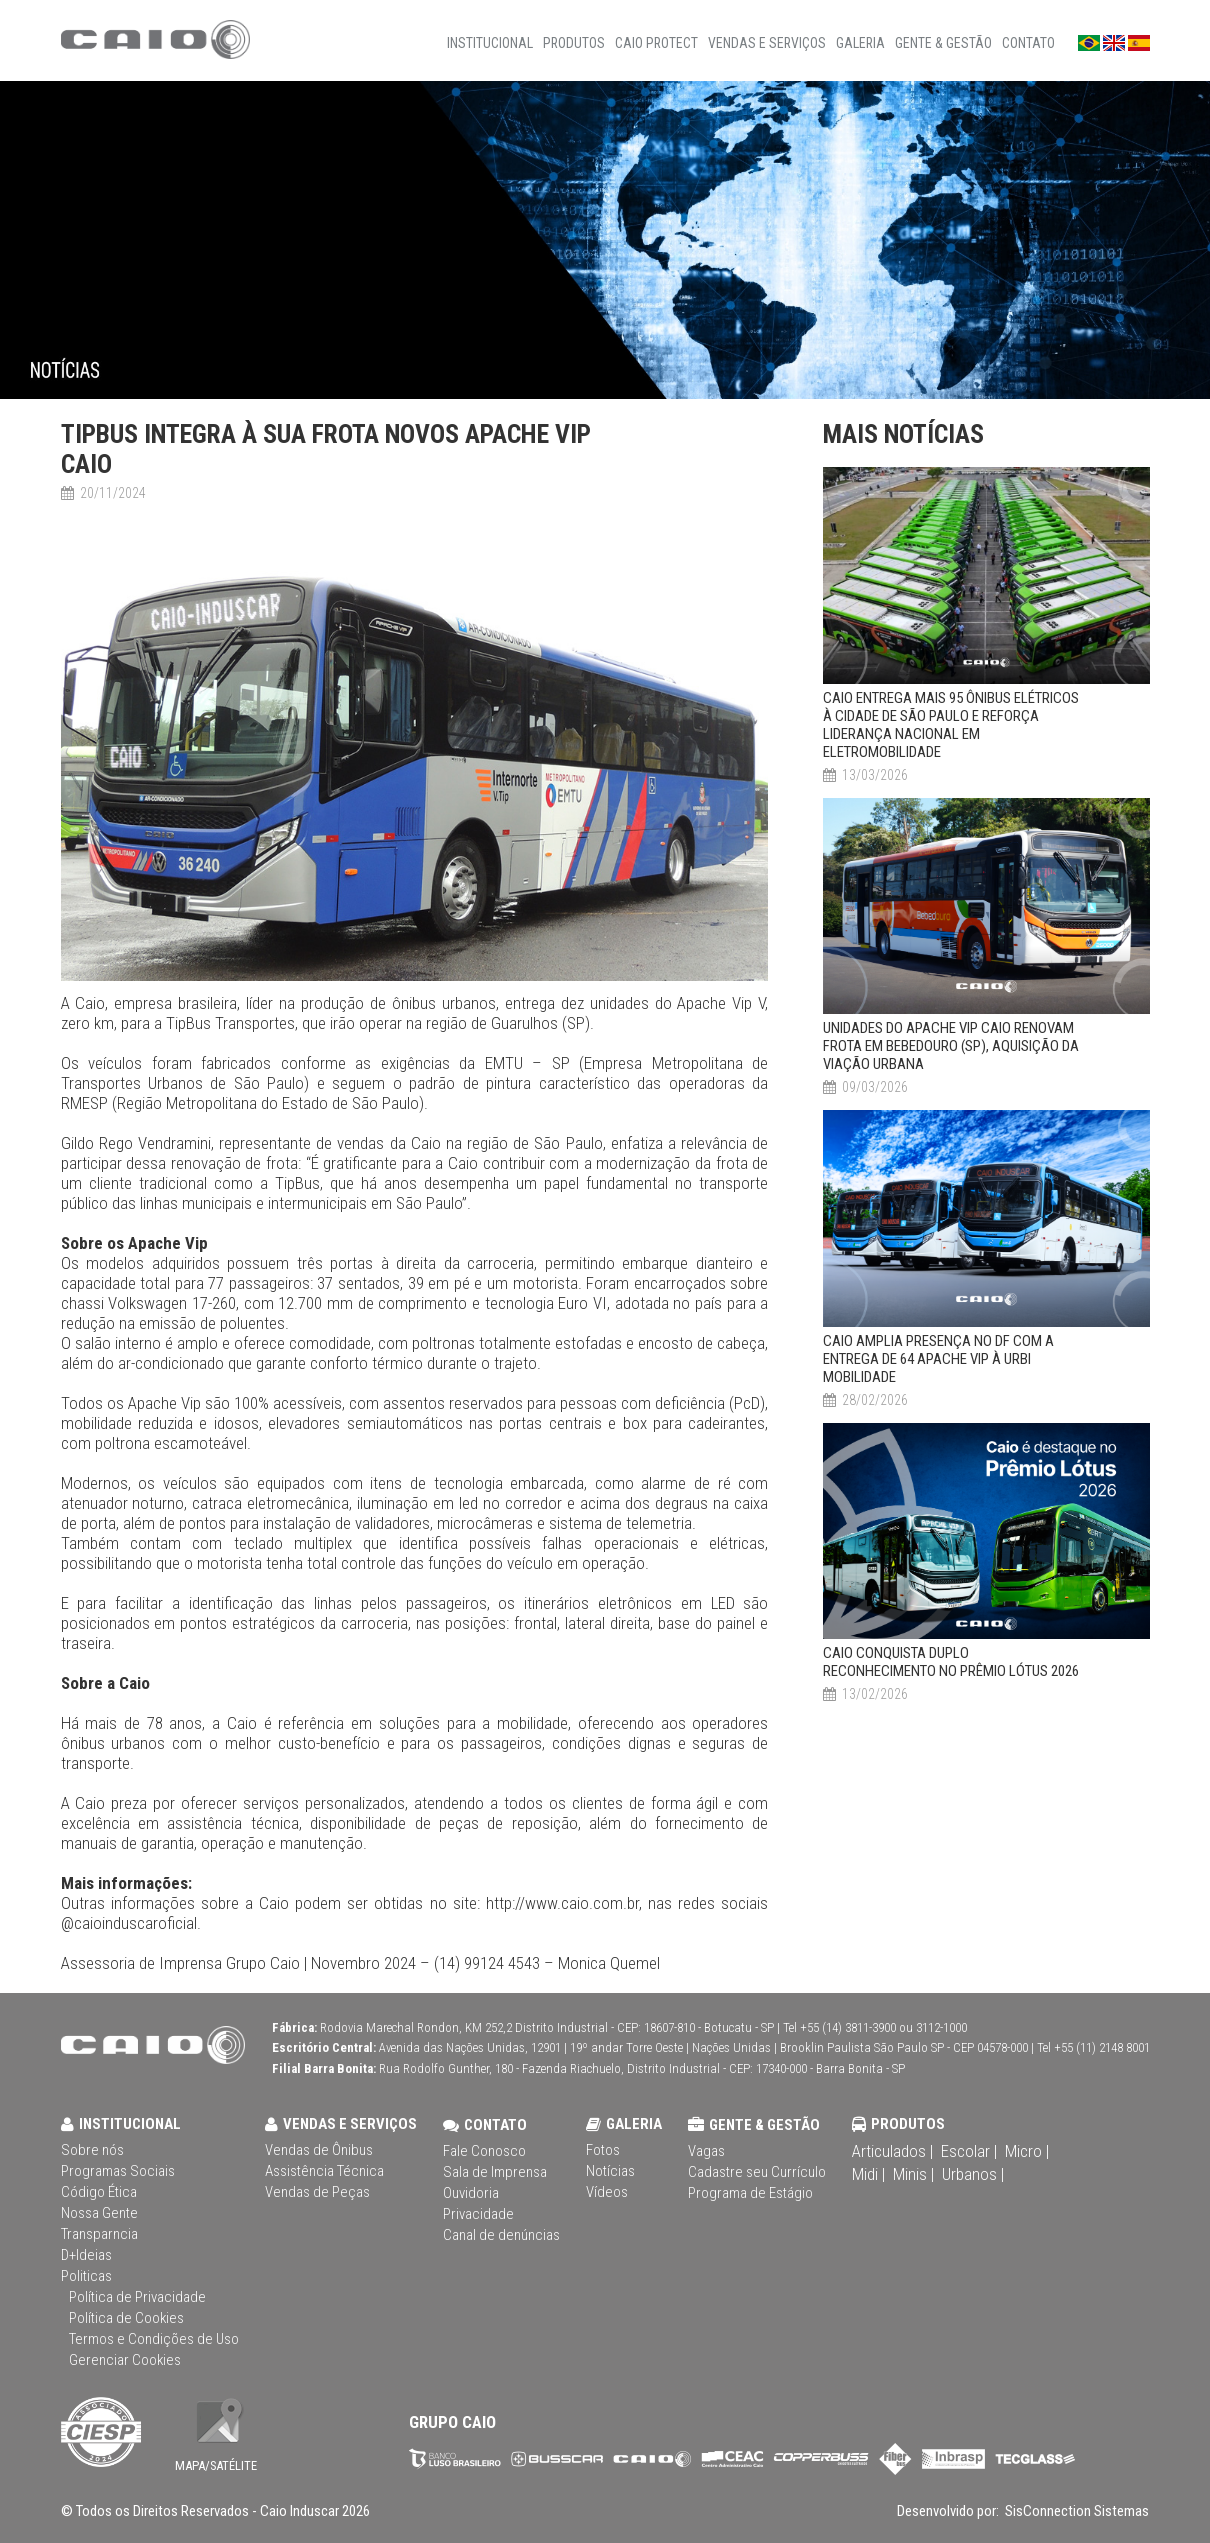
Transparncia (99, 2234)
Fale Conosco (484, 2151)
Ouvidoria (471, 2193)
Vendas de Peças (317, 2192)
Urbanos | (973, 2174)
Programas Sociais (118, 2171)
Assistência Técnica (324, 2171)
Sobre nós (92, 2150)
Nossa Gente (99, 2213)
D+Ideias (86, 2255)
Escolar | (969, 2151)
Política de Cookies (126, 2318)
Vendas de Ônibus (319, 2150)
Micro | (1027, 2151)
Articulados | (892, 2151)
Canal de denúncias (501, 2235)
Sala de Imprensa (495, 2172)
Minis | (913, 2174)
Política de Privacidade (137, 2297)
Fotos (603, 2150)
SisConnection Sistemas (1075, 2511)
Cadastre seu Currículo (757, 2172)
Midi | (868, 2174)
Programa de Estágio (750, 2193)
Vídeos (607, 2192)
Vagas (706, 2151)
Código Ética (99, 2192)
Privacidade (478, 2214)
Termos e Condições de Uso (154, 2339)
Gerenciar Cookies (125, 2360)
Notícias (610, 2171)
